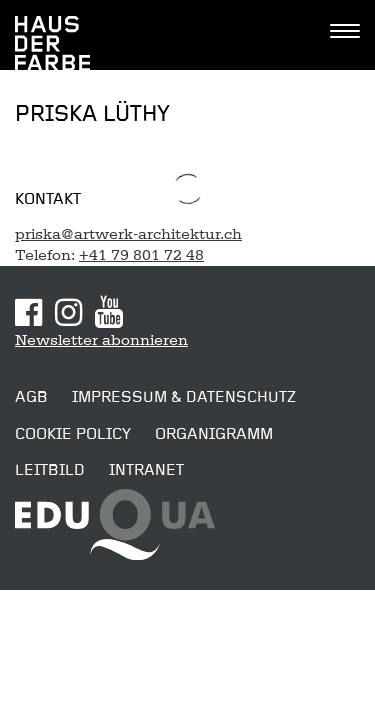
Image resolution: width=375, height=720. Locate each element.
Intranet (146, 470)
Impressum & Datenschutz (184, 397)
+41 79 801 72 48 (141, 255)
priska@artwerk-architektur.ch (128, 234)
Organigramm (214, 434)
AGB (31, 397)
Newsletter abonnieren (101, 340)
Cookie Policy (73, 434)
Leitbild (50, 470)
